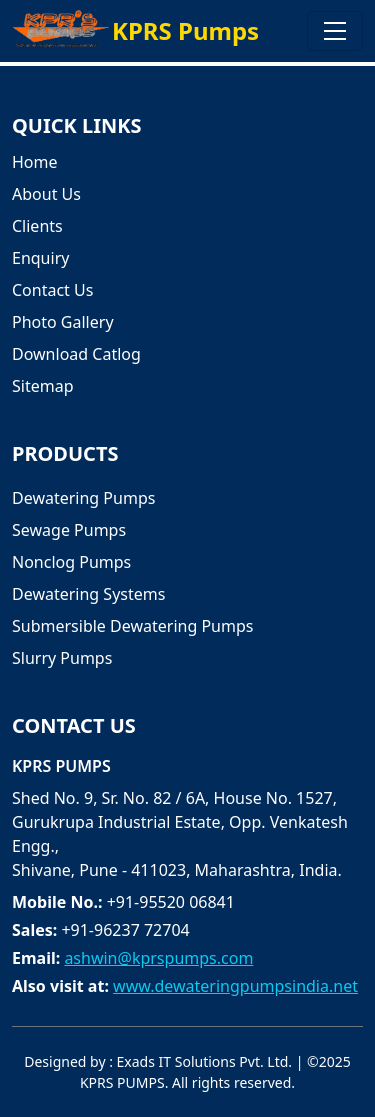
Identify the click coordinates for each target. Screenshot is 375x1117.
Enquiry (40, 258)
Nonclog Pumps (71, 562)
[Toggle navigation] (335, 31)
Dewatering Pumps (83, 498)
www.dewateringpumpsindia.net (235, 986)
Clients (37, 226)
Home (35, 162)
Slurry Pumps (62, 658)
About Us (46, 194)
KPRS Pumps (185, 30)
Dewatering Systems (88, 594)
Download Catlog (76, 354)
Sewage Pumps (69, 530)
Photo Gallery (63, 322)
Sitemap (43, 386)
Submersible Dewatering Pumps (132, 626)
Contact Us (52, 290)
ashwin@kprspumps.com (158, 958)
